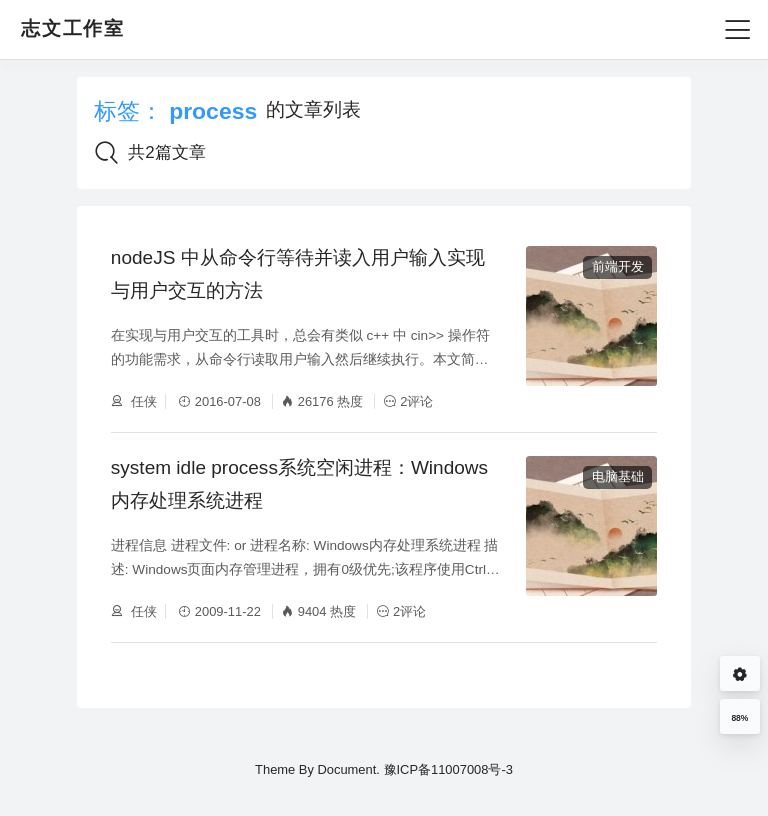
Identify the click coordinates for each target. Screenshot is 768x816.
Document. (348, 769)
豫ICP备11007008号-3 (448, 769)
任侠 (143, 401)
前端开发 (618, 266)
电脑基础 (618, 476)
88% (739, 718)
